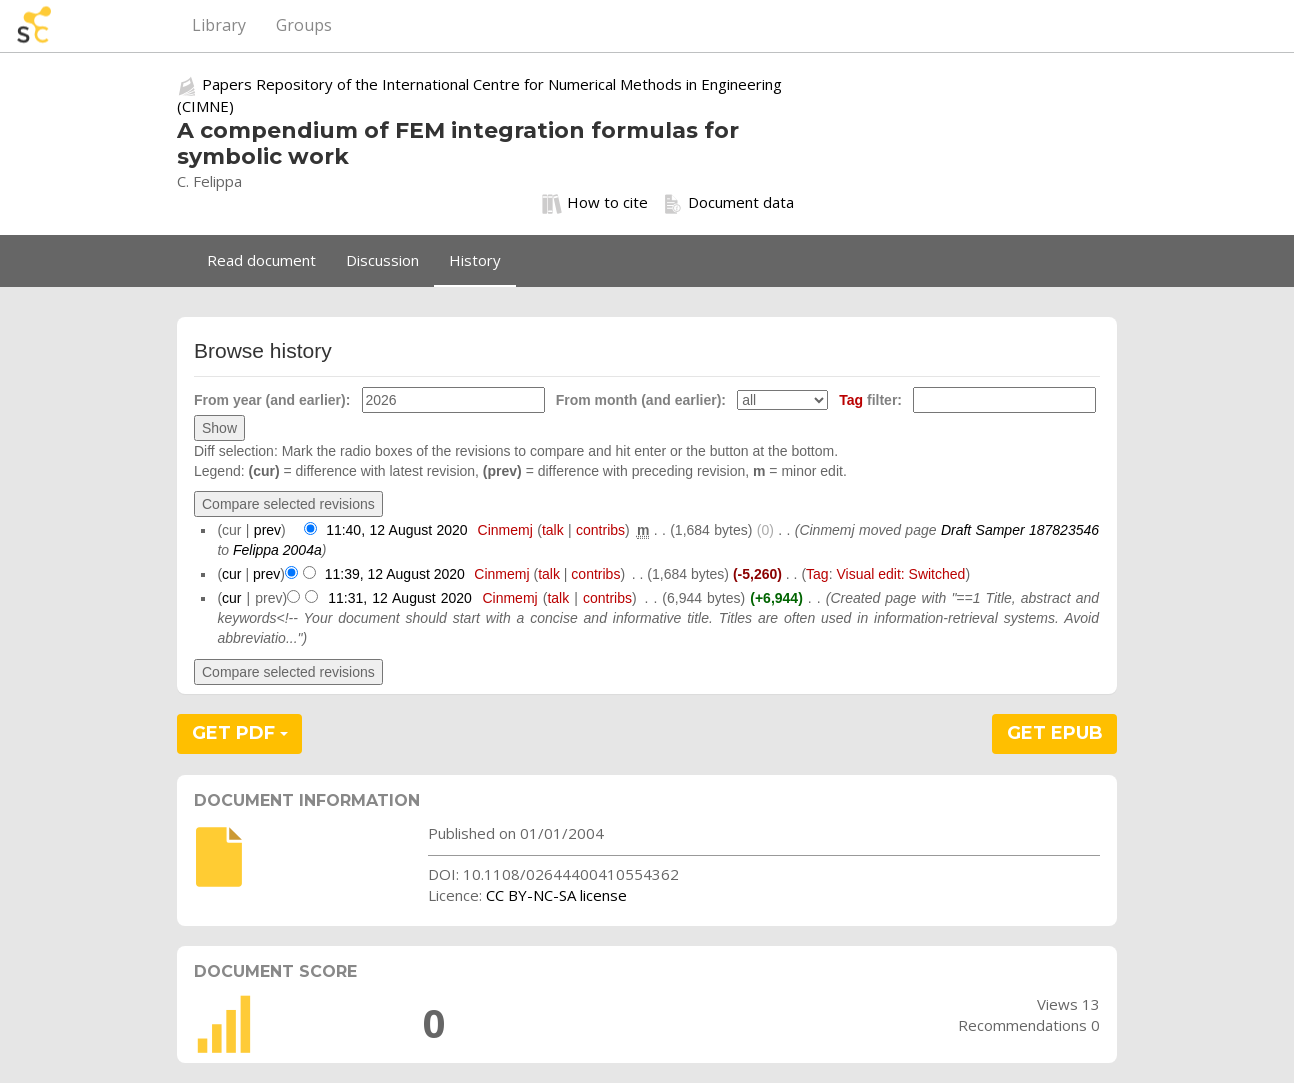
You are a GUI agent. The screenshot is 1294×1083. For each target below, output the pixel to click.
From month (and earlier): (641, 400)
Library (219, 25)
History (475, 260)
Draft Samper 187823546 (1020, 530)
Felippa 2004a (277, 550)
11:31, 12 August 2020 (400, 598)
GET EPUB (1055, 733)
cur (231, 574)
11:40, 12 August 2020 (397, 530)
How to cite (595, 203)
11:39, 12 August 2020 (395, 574)
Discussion (382, 260)
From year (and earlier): (272, 400)
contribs (600, 530)
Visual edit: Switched (900, 574)
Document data (728, 203)
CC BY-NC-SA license (556, 895)
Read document (261, 260)
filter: (870, 400)
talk (553, 530)
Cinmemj (505, 530)
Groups (304, 25)
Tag (851, 400)
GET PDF (240, 733)
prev (267, 530)
